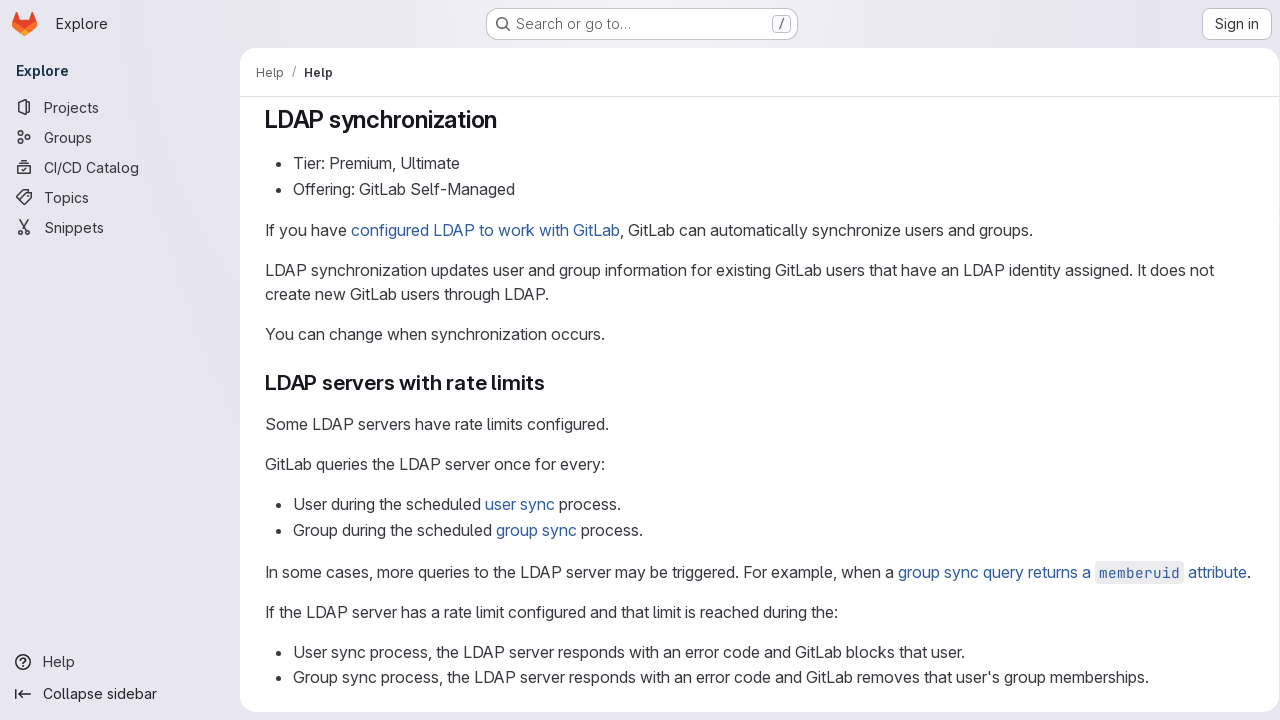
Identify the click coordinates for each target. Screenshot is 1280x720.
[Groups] (120, 137)
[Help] (120, 662)
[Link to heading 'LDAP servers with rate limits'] (552, 382)
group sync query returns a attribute (1068, 572)
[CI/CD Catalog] (120, 167)
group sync (532, 530)
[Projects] (120, 107)
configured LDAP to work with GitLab (481, 230)
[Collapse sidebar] (120, 694)
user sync (516, 504)
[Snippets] (120, 227)
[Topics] (120, 197)
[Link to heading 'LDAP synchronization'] (506, 119)
